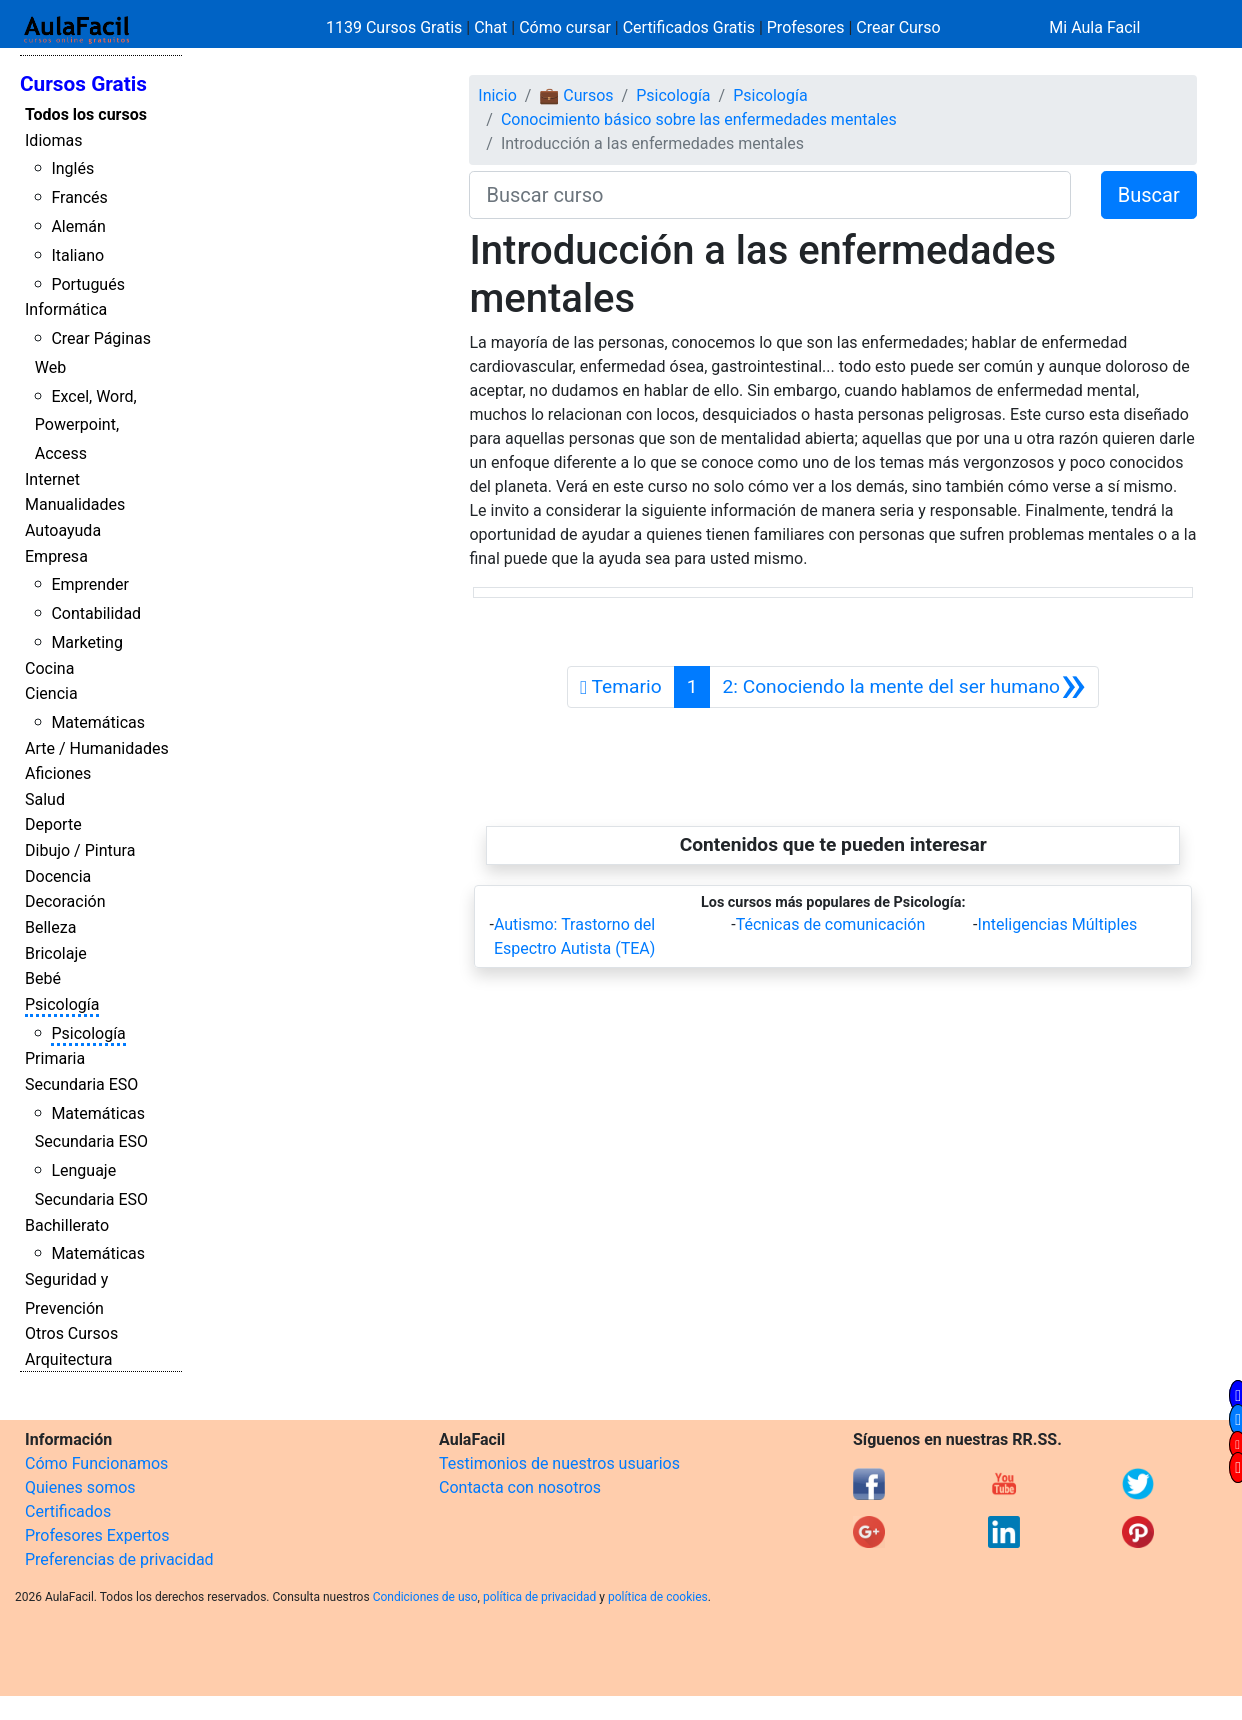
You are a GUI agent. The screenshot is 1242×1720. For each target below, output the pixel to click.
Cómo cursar (565, 27)
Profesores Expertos (97, 1535)
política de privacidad (539, 1597)
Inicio (497, 95)
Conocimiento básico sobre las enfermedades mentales (699, 119)
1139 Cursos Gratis (396, 27)
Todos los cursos (86, 114)
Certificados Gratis (689, 27)
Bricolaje (56, 953)
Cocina (49, 668)
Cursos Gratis (83, 84)
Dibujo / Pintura (80, 850)
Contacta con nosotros (520, 1487)
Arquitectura (68, 1359)
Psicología (62, 1004)
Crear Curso (898, 27)
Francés (79, 197)
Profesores (806, 27)
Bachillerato (67, 1225)
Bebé (43, 978)
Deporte (53, 824)
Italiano (77, 255)
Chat (490, 27)
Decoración (65, 901)
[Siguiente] (904, 687)
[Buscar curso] (769, 195)
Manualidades (75, 504)
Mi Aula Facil (1094, 27)
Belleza (50, 927)
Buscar (1149, 195)
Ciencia (51, 693)
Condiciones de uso (425, 1597)
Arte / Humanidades (97, 748)
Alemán (78, 226)
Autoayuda (63, 530)
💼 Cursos (576, 95)
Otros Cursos (71, 1333)
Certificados (68, 1511)
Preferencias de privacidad (119, 1559)
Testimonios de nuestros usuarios (559, 1463)
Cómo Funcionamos (96, 1463)
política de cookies (658, 1597)
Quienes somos (80, 1487)
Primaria (55, 1058)
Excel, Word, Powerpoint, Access (86, 425)
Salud (45, 799)
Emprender (90, 584)
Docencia (58, 876)
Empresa (56, 556)
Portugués (88, 284)
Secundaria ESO (81, 1084)
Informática (66, 309)
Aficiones (58, 773)
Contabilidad (96, 613)
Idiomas (53, 140)
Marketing (86, 642)
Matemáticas (98, 722)
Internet (52, 479)
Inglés (72, 168)
